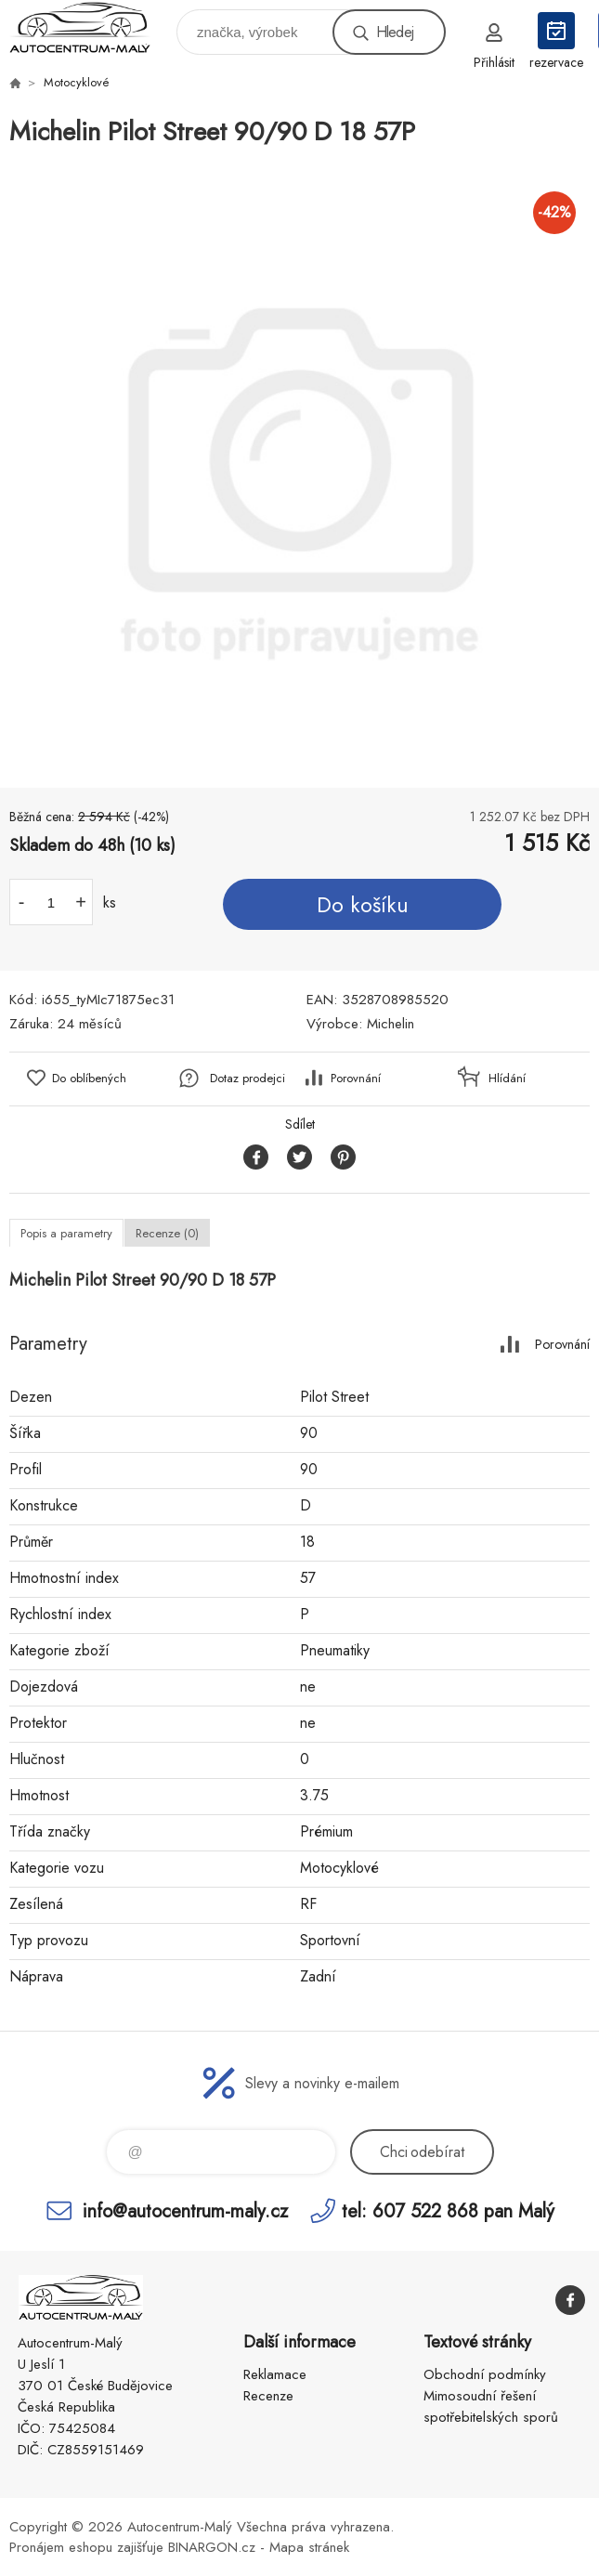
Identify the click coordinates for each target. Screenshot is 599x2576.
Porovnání (356, 1078)
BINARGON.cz (211, 2547)
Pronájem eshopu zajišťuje (86, 2547)
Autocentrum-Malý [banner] (91, 27)
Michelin (390, 1023)
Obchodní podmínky (484, 2374)
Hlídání (507, 1078)
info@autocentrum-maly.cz (185, 2210)
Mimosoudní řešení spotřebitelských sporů (490, 2406)
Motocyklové (77, 82)
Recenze (268, 2396)
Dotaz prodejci (247, 1078)
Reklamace (274, 2374)
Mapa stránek (309, 2547)
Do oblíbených (89, 1078)
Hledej (394, 32)
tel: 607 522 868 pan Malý (448, 2210)
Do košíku (363, 905)
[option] (299, 469)
